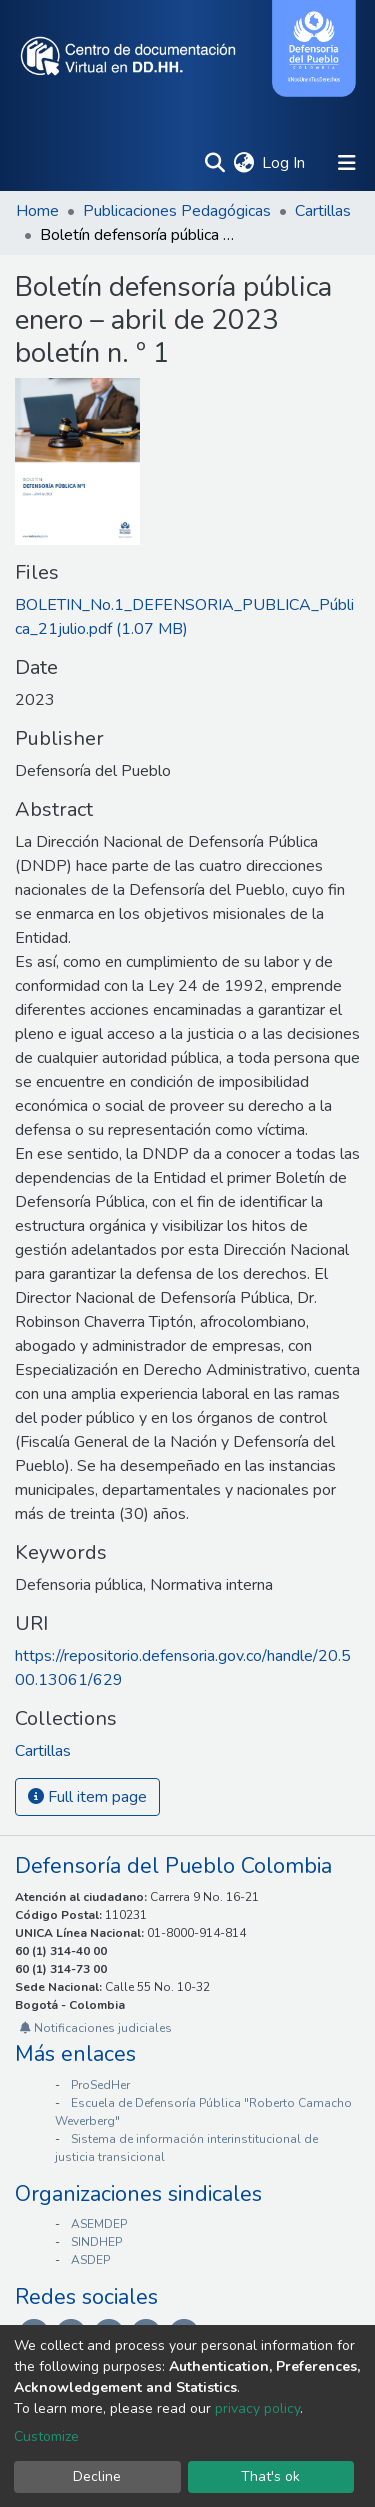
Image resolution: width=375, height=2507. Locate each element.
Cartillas (323, 211)
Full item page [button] (87, 1797)
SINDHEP (96, 2242)
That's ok (270, 2476)
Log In (284, 163)
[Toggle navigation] (347, 163)
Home (37, 211)
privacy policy (257, 2408)
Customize (46, 2436)
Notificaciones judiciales (96, 2028)
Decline (97, 2476)
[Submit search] (214, 163)
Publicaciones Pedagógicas (177, 211)
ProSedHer (100, 2085)
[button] (243, 163)
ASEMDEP (99, 2224)
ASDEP (90, 2260)
